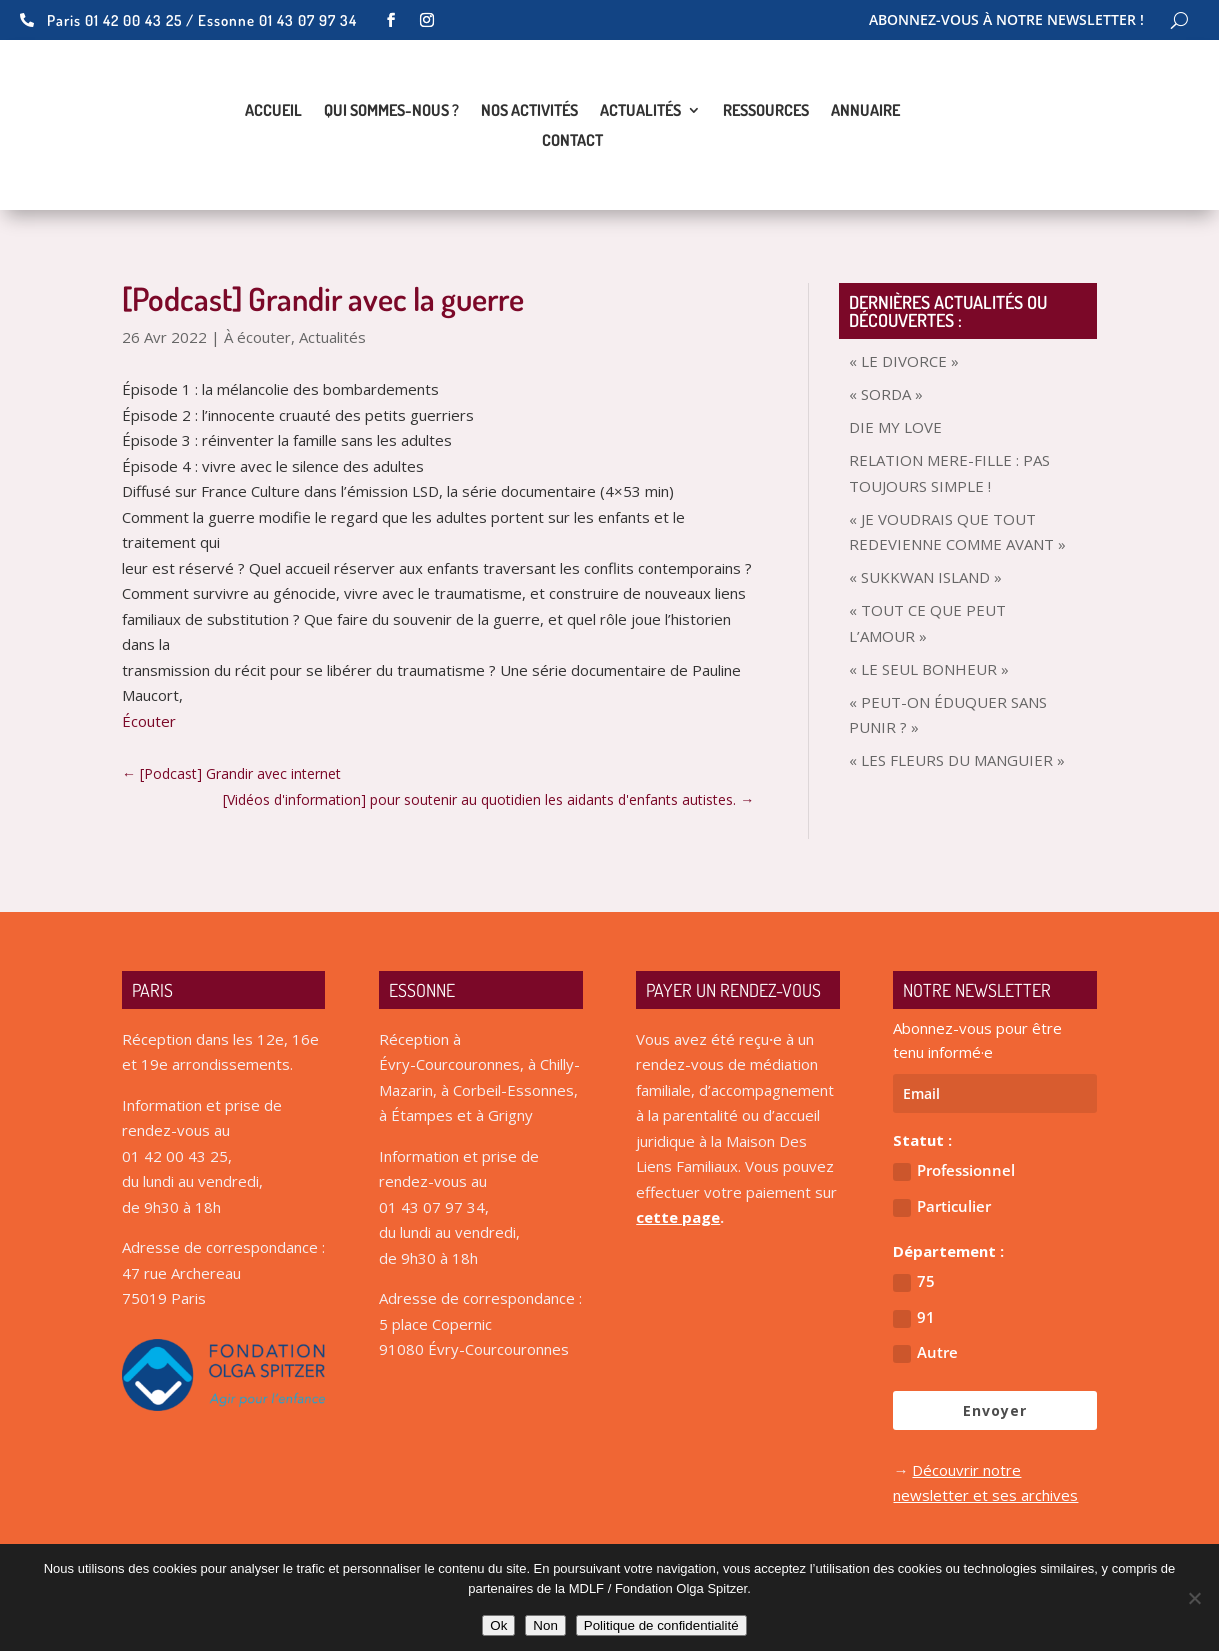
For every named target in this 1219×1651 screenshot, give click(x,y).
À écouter (257, 337)
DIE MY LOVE (895, 427)
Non (545, 1625)
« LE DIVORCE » (904, 361)
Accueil (273, 111)
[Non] (1194, 1598)
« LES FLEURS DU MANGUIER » (957, 760)
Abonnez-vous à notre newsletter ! (1006, 21)
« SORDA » (886, 394)
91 (914, 1317)
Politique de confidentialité (661, 1625)
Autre (925, 1352)
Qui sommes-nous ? (391, 111)
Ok (498, 1625)
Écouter (149, 721)
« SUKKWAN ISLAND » (925, 577)
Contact (572, 141)
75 (914, 1281)
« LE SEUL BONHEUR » (929, 669)
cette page (678, 1217)
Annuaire (865, 111)
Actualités (640, 111)
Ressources (766, 111)
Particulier (942, 1206)
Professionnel (954, 1170)
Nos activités (529, 111)
